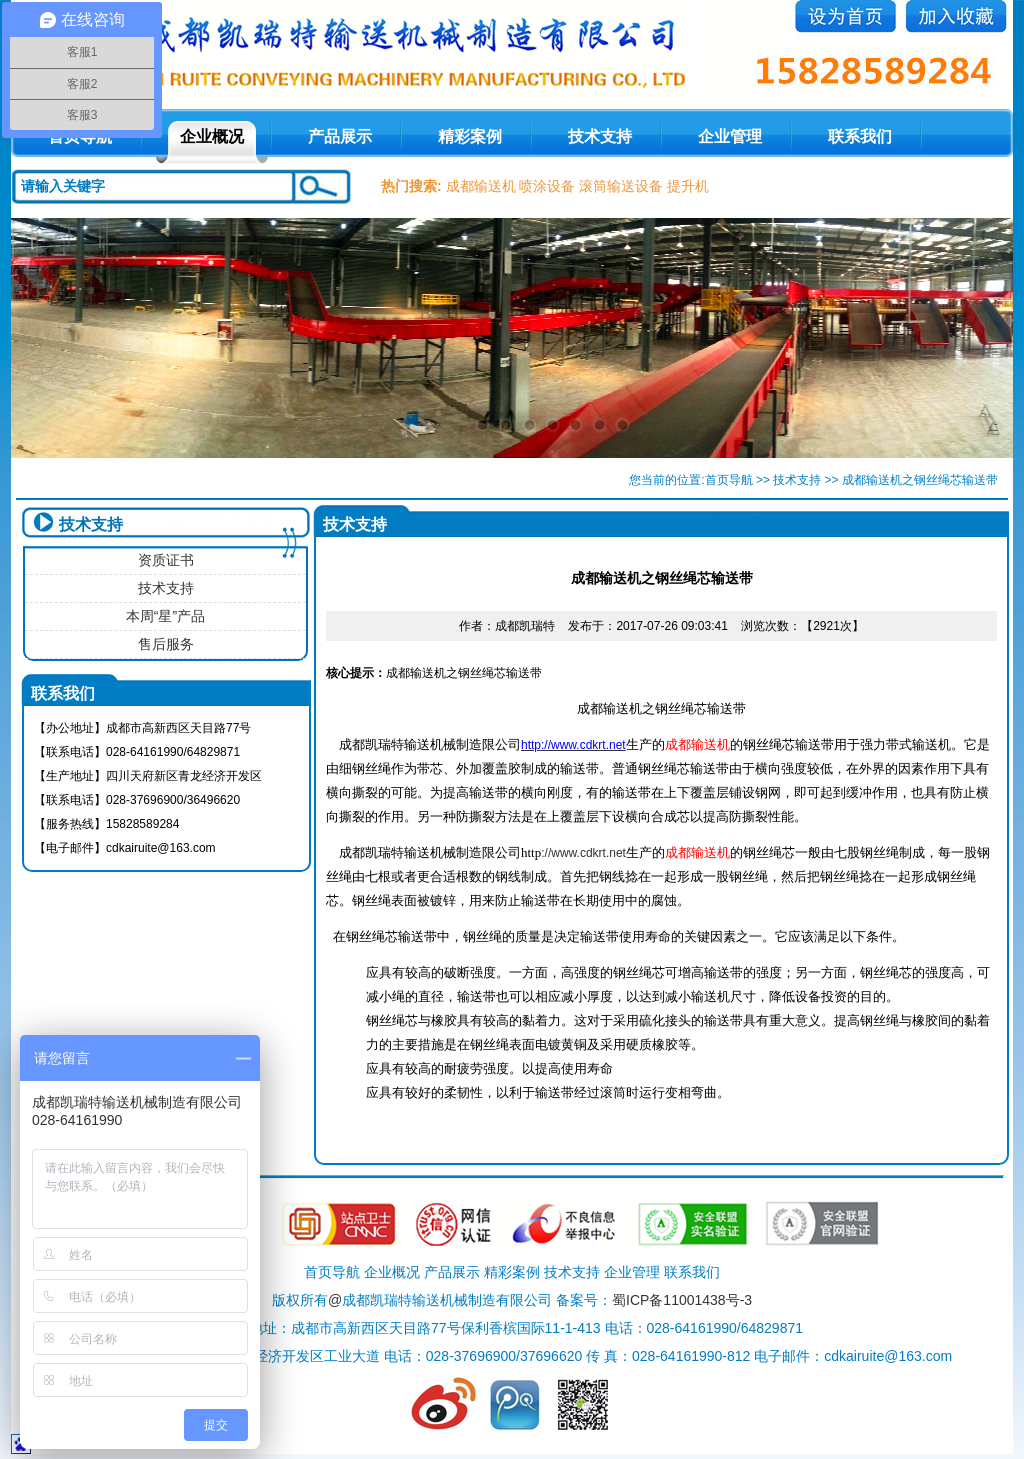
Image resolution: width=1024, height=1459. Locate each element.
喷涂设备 (547, 186)
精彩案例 (470, 136)
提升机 (688, 186)
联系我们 (860, 136)
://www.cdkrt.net (573, 853)
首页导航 (729, 480)
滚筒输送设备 (621, 186)
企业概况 (212, 136)
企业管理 (730, 136)
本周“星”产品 (165, 616)
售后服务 (166, 644)
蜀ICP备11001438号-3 (682, 1300)
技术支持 (600, 136)
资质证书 (166, 560)
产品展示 (340, 136)
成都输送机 (481, 186)
